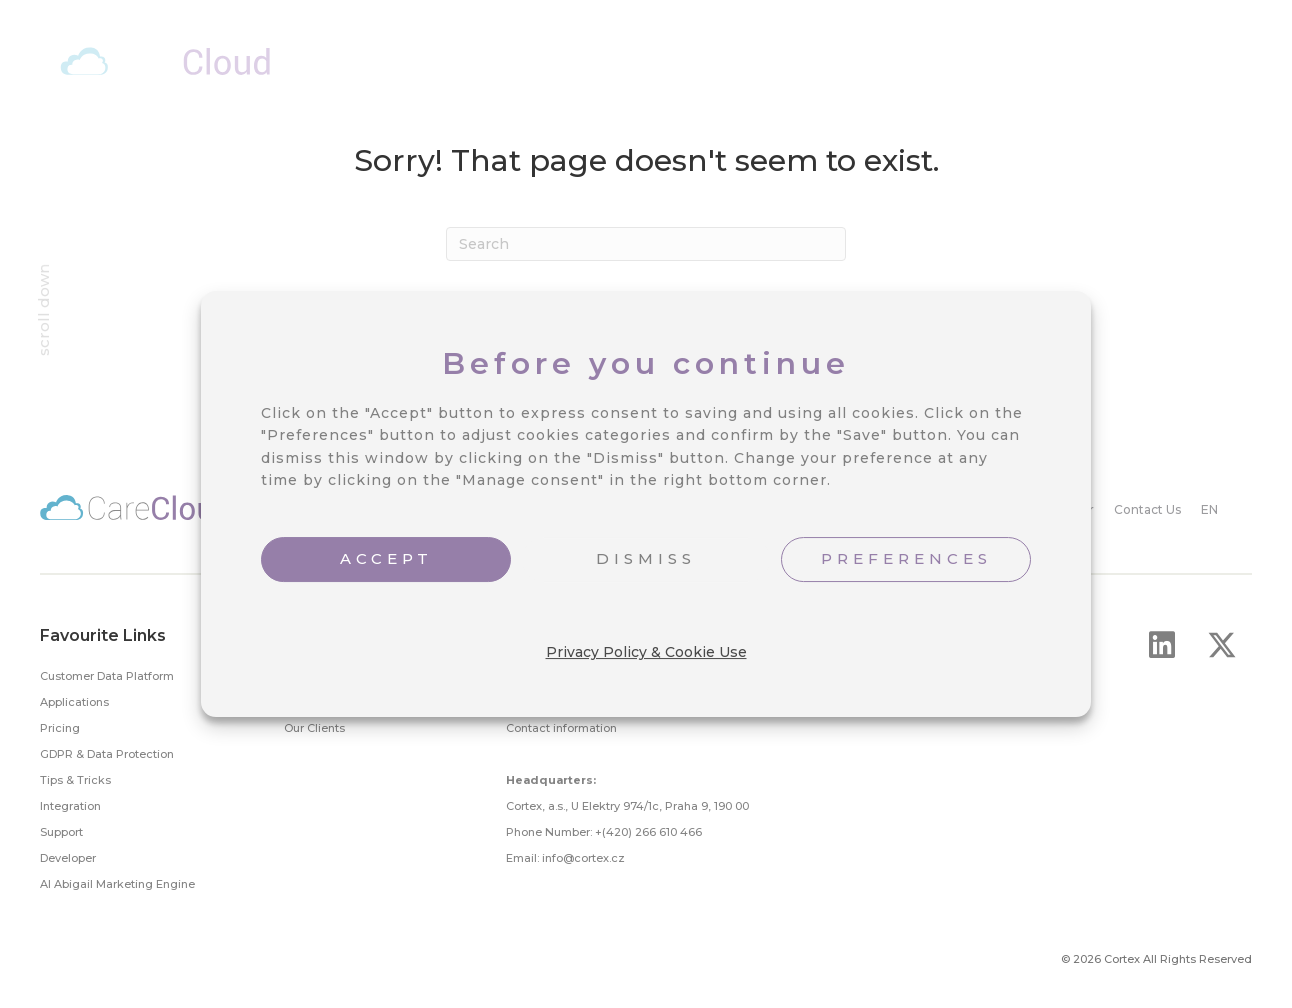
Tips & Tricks (75, 780)
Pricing (60, 728)
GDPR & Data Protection (107, 754)
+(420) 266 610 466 (648, 832)
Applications (74, 702)
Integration (70, 806)
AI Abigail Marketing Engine (117, 884)
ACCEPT (386, 558)
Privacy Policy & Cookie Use (646, 652)
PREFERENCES (906, 558)
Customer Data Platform (107, 676)
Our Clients (314, 728)
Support (61, 832)
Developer (68, 858)
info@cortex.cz (583, 858)
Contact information (561, 728)
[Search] (646, 244)
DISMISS (646, 558)
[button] (1162, 645)
